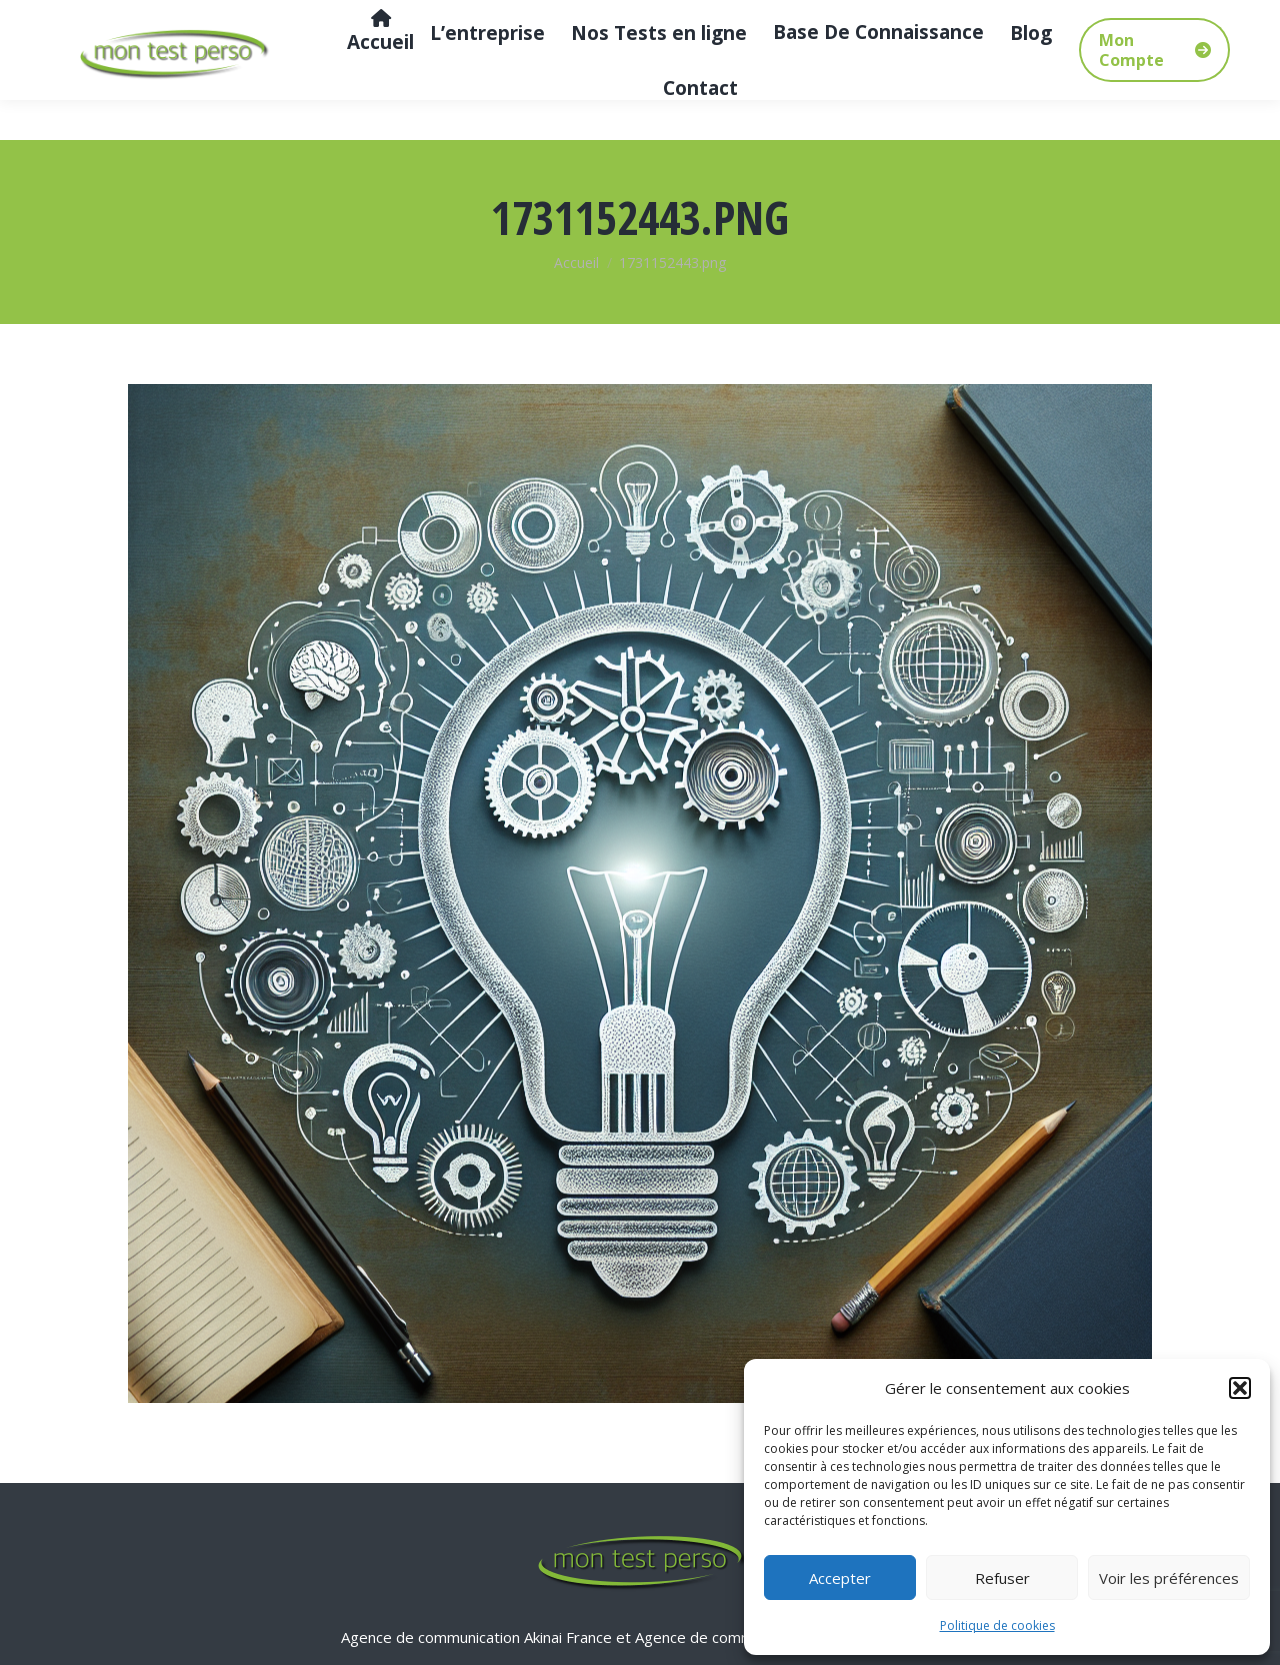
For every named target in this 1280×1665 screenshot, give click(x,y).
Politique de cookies (997, 1625)
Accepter (840, 1578)
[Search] (1120, 20)
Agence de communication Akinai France (478, 1637)
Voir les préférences (1169, 1578)
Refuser (1002, 1578)
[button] (1240, 1388)
